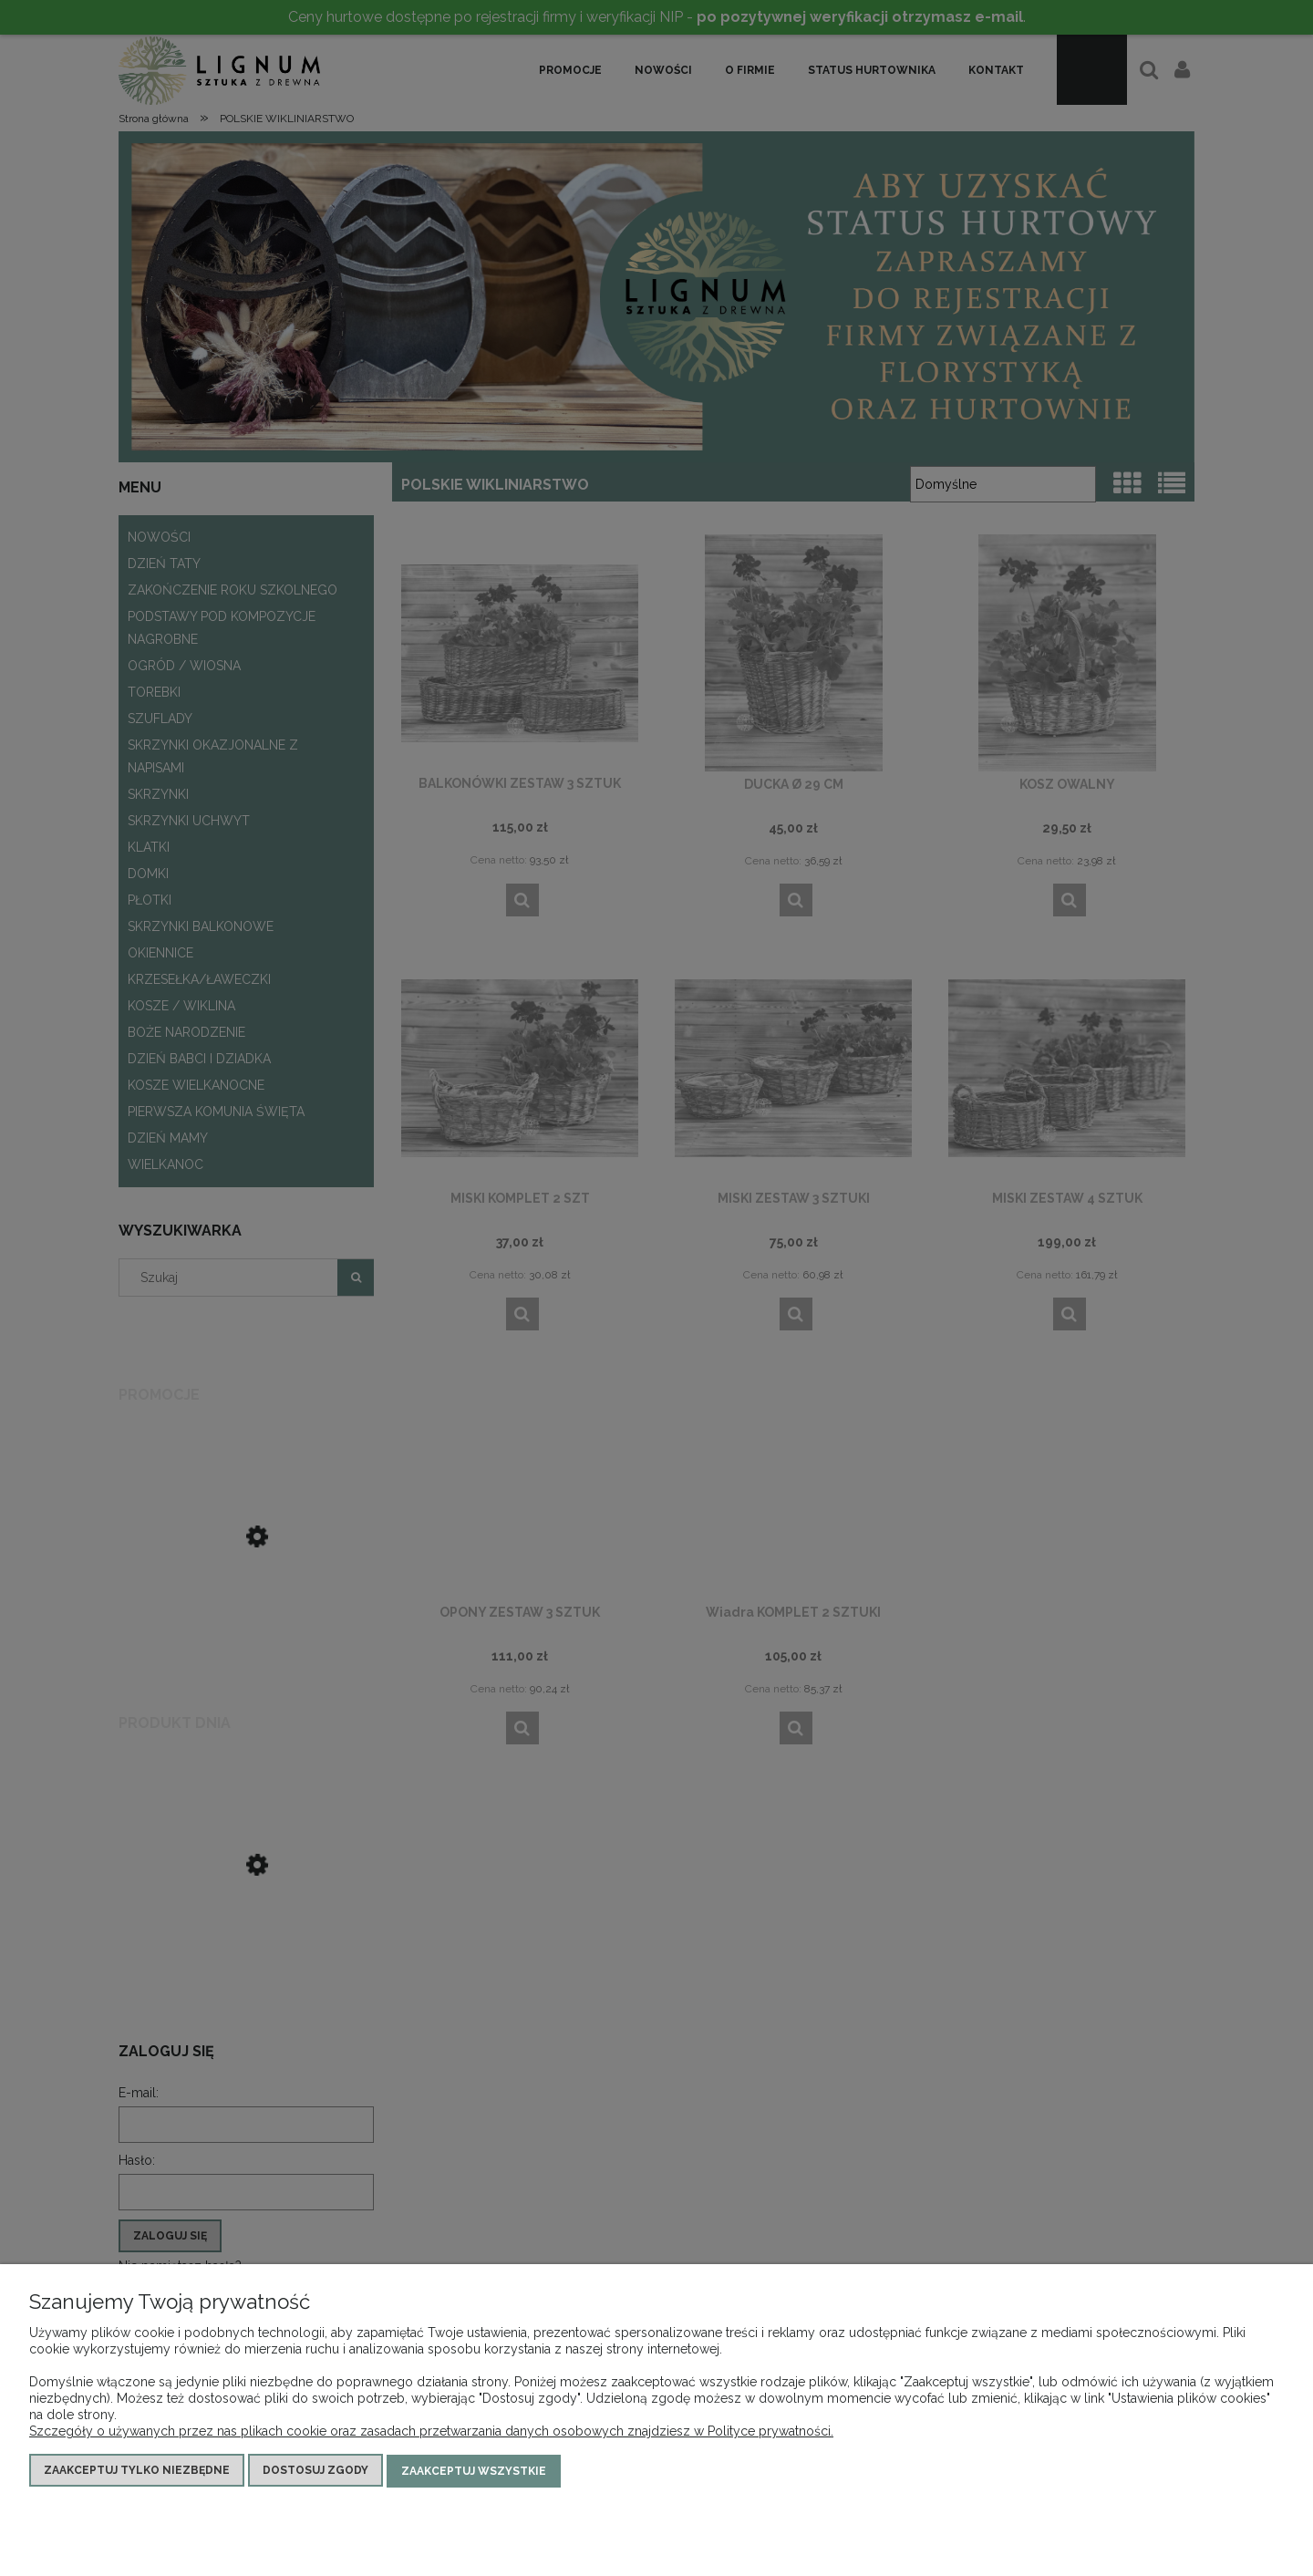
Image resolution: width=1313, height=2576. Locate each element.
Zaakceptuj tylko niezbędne (137, 2472)
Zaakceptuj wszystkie (473, 2472)
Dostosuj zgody (315, 2472)
